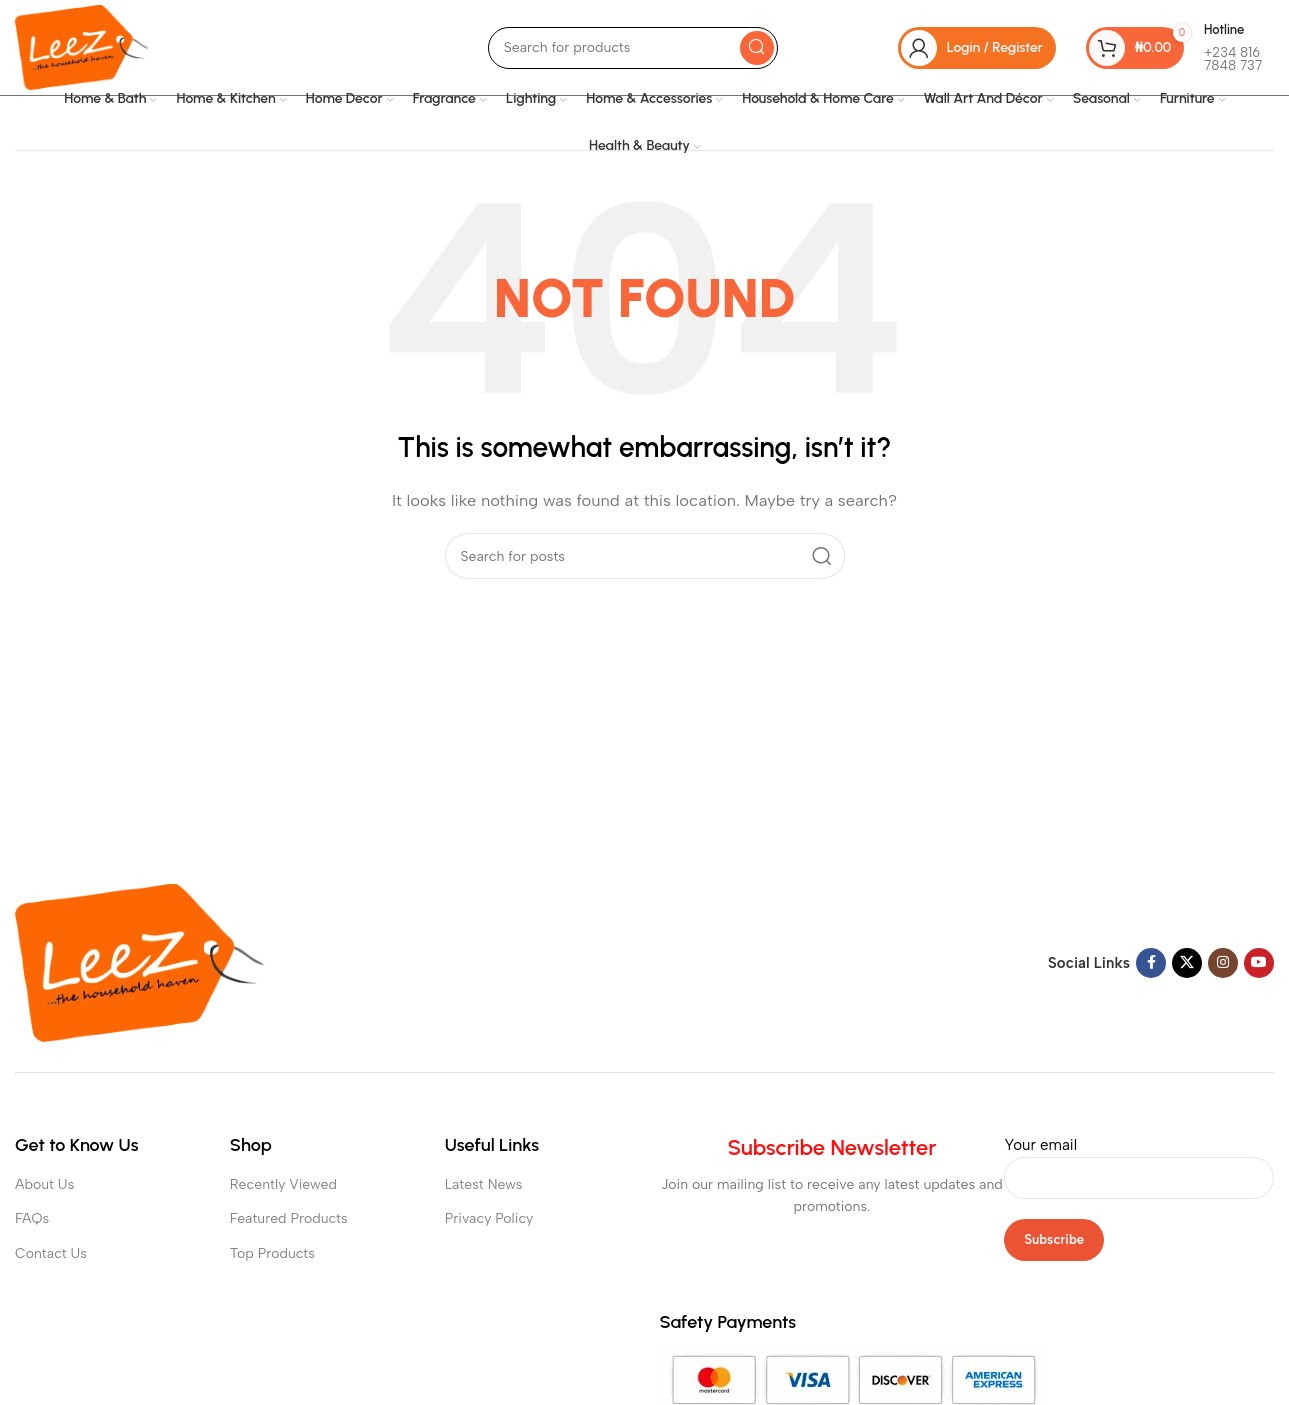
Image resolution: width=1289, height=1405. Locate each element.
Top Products (272, 1253)
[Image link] (140, 962)
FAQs (32, 1218)
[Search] (633, 48)
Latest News (484, 1184)
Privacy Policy (489, 1218)
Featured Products (289, 1218)
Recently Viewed (283, 1184)
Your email (1139, 1161)
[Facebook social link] (1151, 963)
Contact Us (51, 1253)
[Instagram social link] (1223, 963)
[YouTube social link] (1259, 963)
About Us (44, 1184)
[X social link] (1187, 963)
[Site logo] (82, 46)
